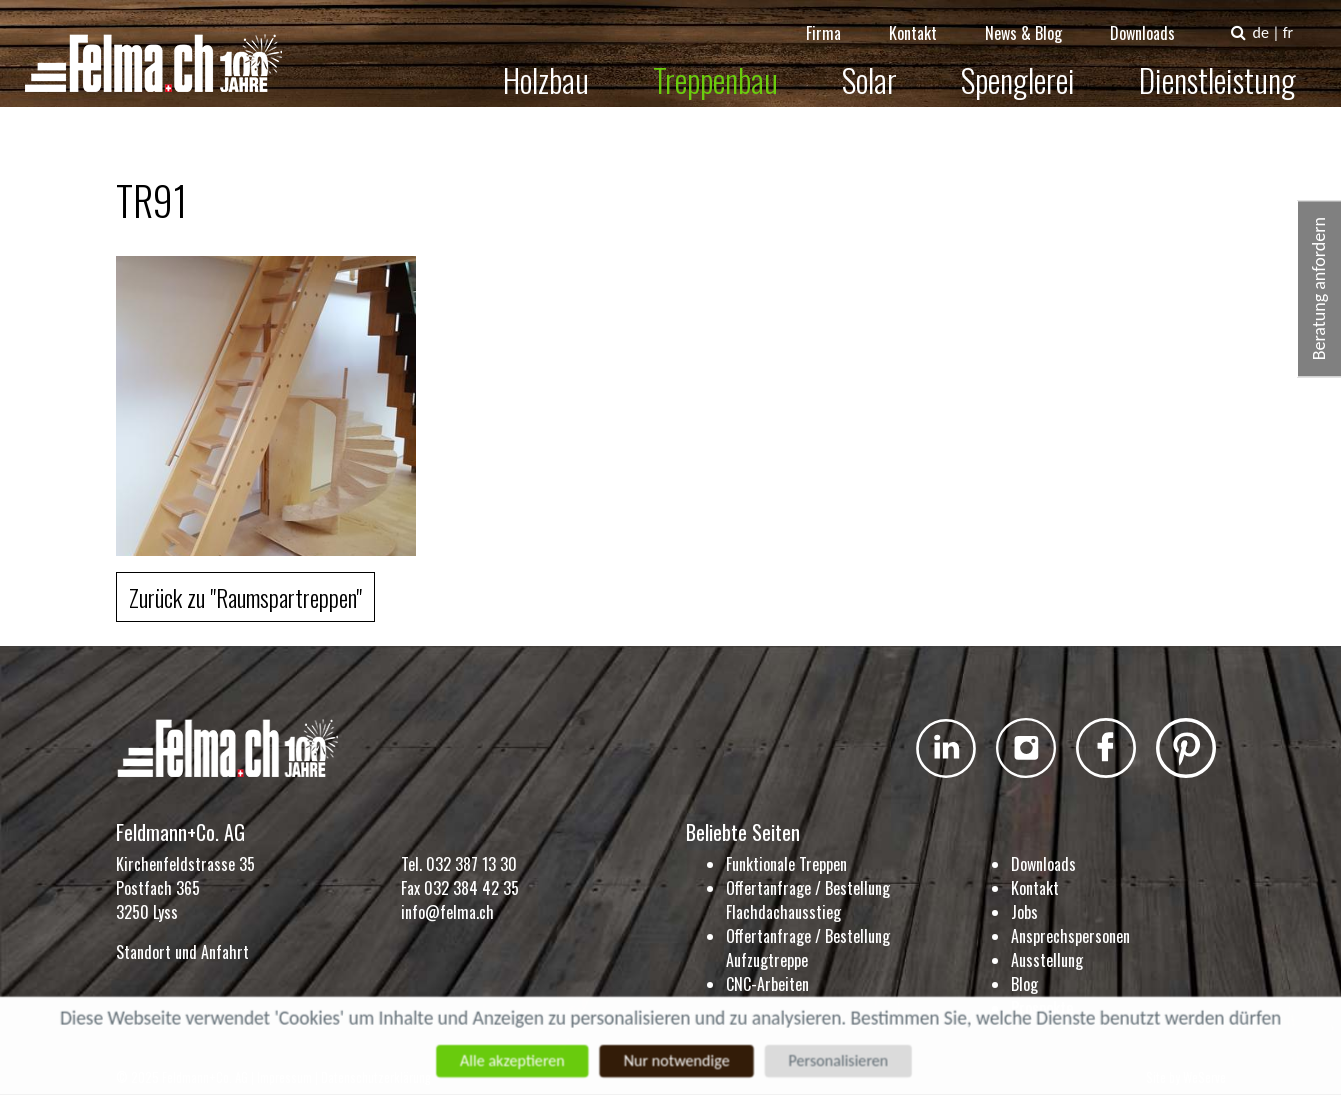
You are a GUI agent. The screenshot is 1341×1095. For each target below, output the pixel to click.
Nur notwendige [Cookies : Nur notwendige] (676, 1061)
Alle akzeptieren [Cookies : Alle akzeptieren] (508, 1061)
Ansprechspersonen (1070, 936)
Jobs (1024, 912)
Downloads (1155, 20)
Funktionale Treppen (786, 864)
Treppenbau (728, 66)
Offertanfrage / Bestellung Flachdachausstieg (808, 900)
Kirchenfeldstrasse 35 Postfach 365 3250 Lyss (185, 888)
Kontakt (926, 20)
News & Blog (1036, 20)
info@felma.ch (447, 912)
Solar (882, 66)
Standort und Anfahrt (182, 952)
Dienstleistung (1230, 66)
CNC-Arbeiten (767, 984)
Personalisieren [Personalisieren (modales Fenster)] (843, 1061)
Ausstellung (1047, 960)
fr (1300, 19)
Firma (836, 20)
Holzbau (559, 66)
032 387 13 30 (471, 864)
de (1273, 19)
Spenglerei (1031, 66)
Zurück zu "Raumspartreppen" (245, 597)
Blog (1024, 984)
